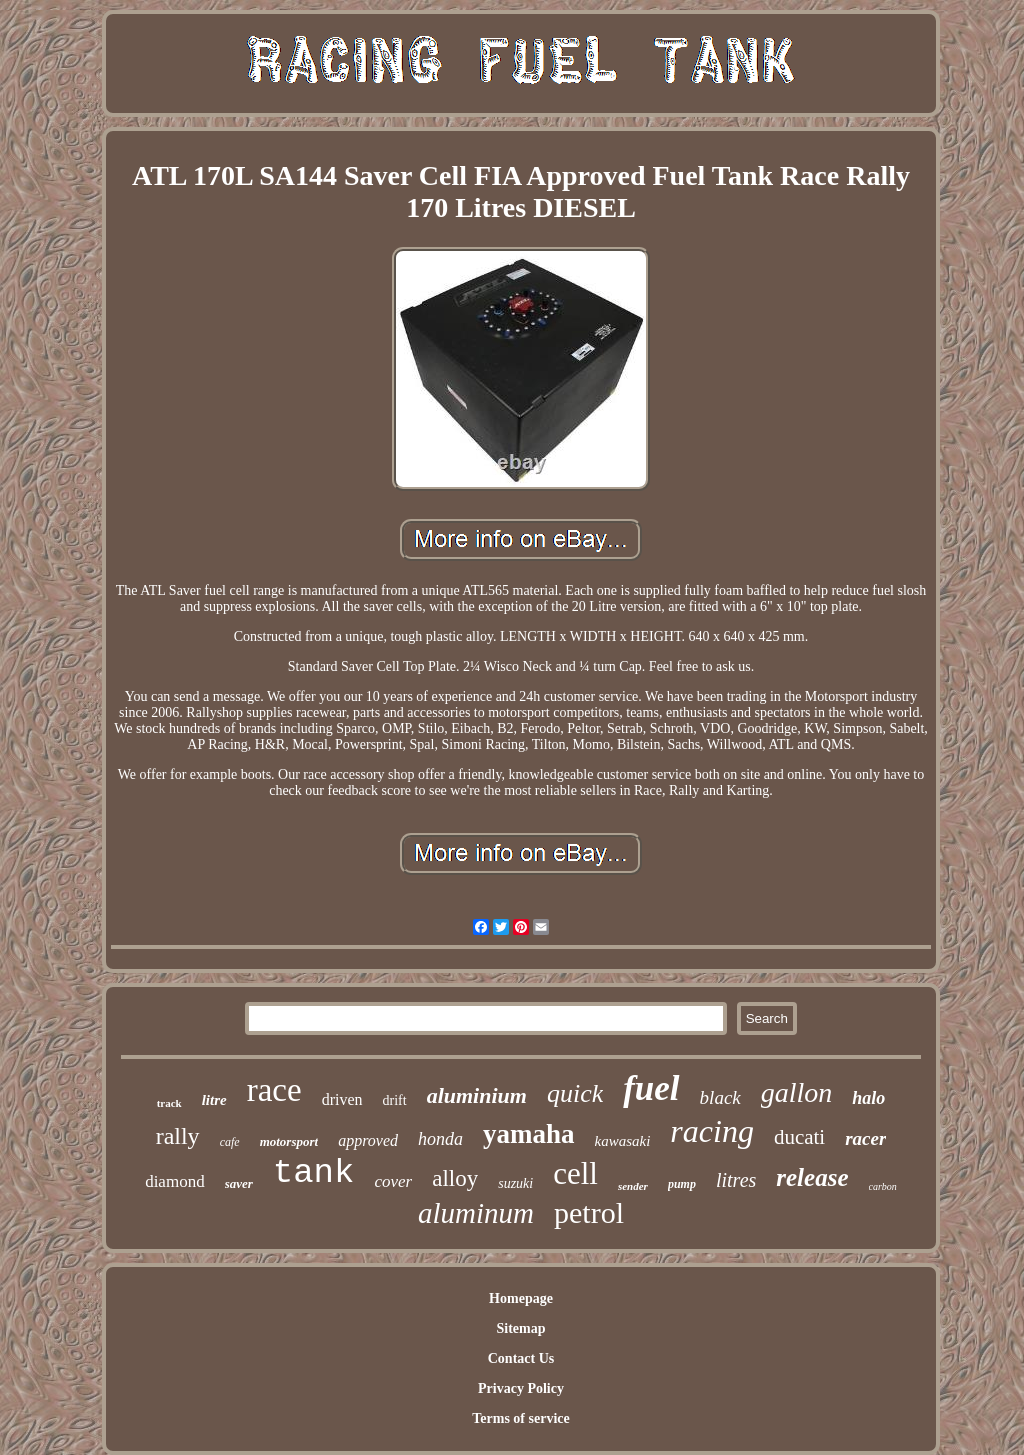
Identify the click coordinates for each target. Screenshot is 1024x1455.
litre (214, 1100)
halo (868, 1098)
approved (368, 1140)
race (274, 1090)
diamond (175, 1181)
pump (682, 1184)
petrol (589, 1212)
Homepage (521, 1298)
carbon (883, 1186)
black (720, 1097)
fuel (651, 1088)
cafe (230, 1142)
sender (633, 1186)
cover (393, 1181)
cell (575, 1173)
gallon (797, 1092)
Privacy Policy (521, 1388)
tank (314, 1173)
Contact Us (521, 1358)
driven (342, 1099)
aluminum (476, 1213)
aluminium (477, 1095)
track (169, 1103)
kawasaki (623, 1141)
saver (239, 1183)
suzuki (515, 1183)
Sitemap (520, 1328)
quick (575, 1093)
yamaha (529, 1134)
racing (712, 1131)
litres (736, 1180)
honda (440, 1139)
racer (865, 1138)
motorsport (289, 1141)
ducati (799, 1137)
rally (178, 1136)
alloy (455, 1178)
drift (395, 1100)
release (812, 1177)
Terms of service (520, 1418)
